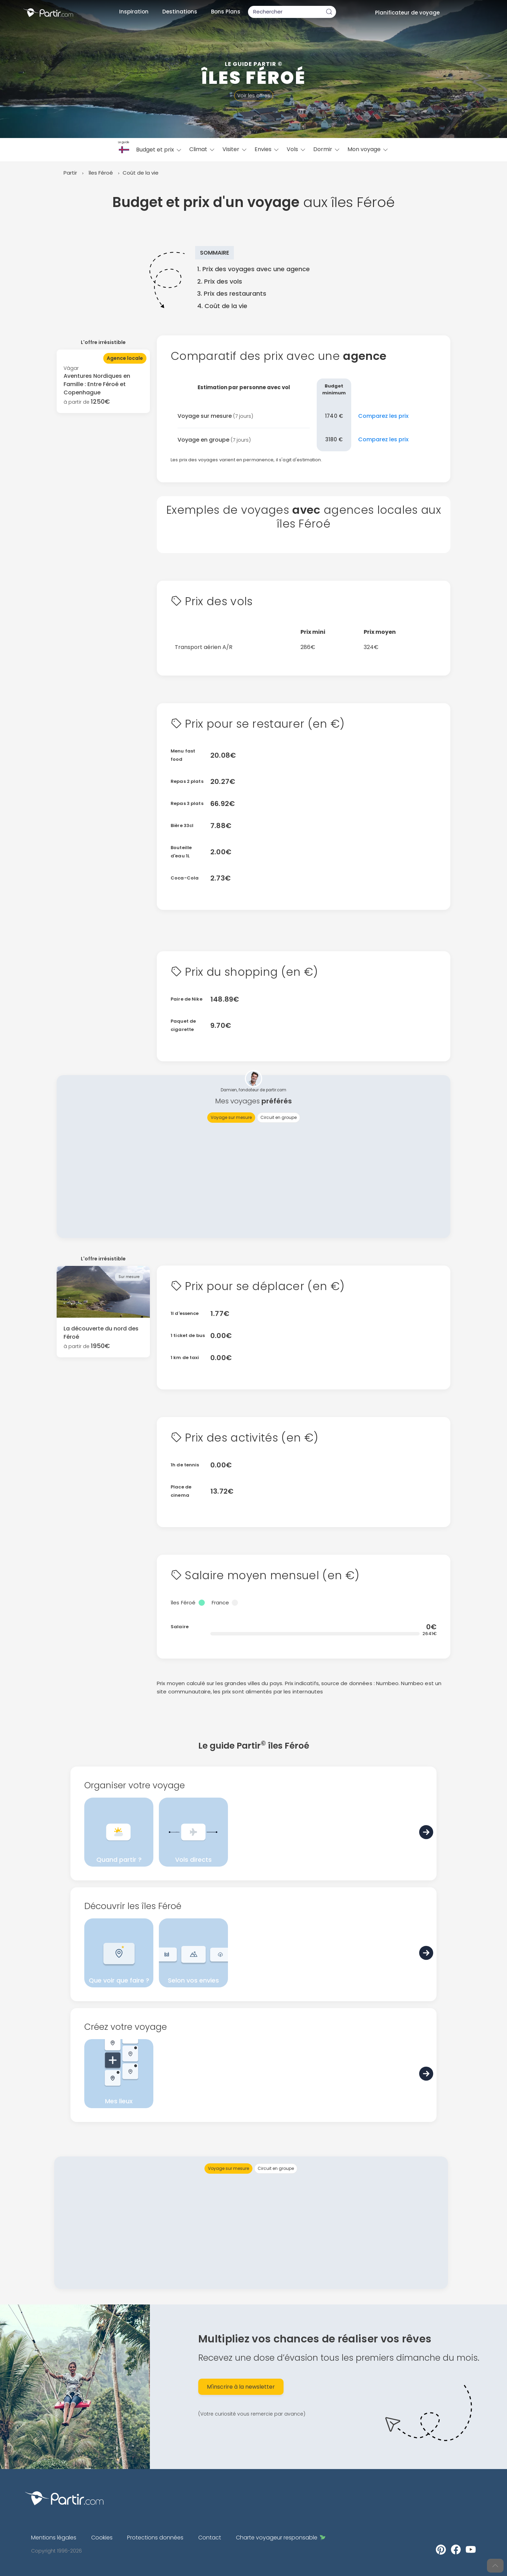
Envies (267, 149)
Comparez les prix (383, 416)
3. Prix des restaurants (231, 293)
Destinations (179, 11)
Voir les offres (253, 95)
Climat (202, 149)
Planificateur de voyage (407, 12)
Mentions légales (53, 2537)
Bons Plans (225, 11)
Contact (209, 2537)
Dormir (327, 149)
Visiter (235, 149)
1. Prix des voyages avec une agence (253, 269)
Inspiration (134, 11)
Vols (296, 149)
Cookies (102, 2537)
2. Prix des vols (219, 281)
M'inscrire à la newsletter (241, 2387)
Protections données (155, 2537)
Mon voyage (368, 149)
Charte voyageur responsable (280, 2537)
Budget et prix (159, 150)
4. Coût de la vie (222, 306)
